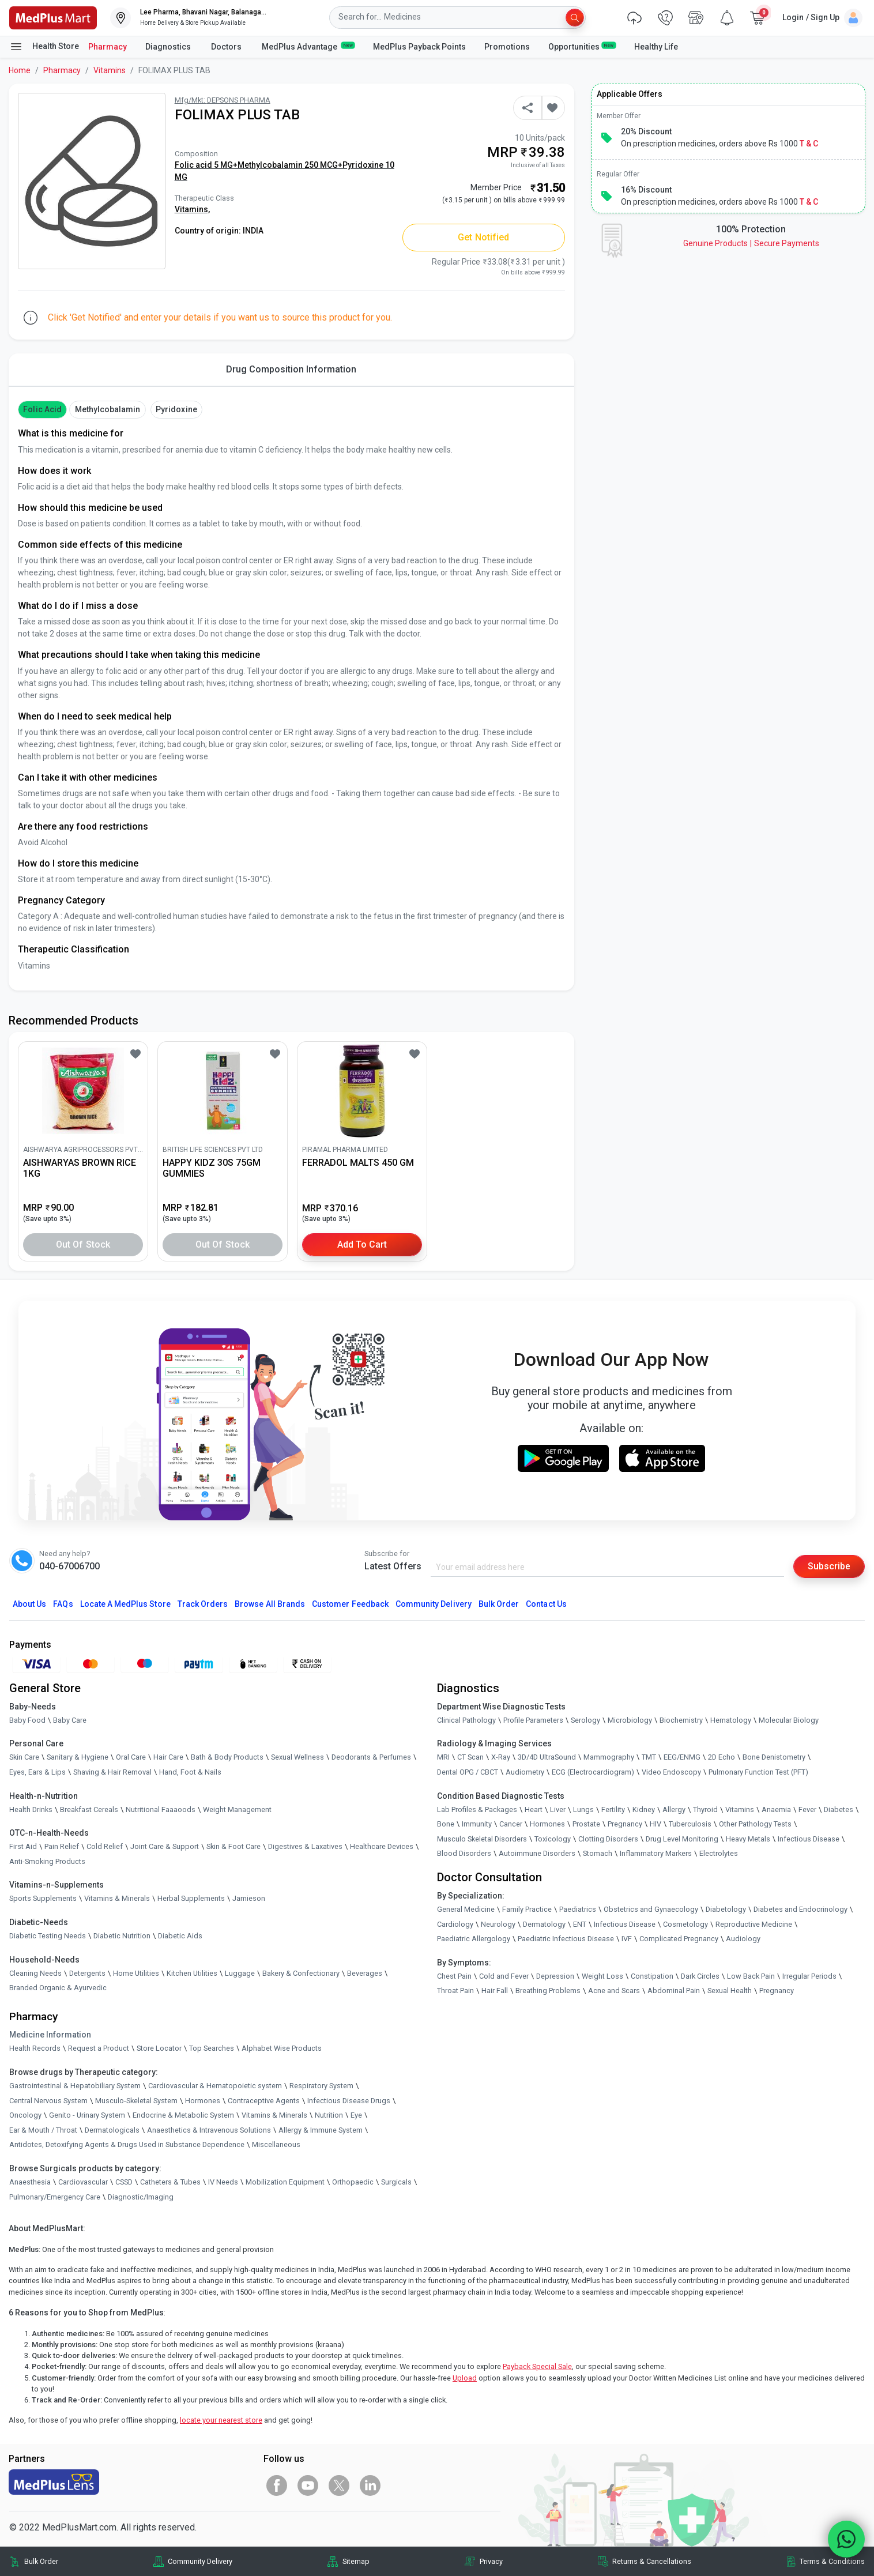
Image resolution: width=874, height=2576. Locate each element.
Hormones (202, 2100)
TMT (649, 1757)
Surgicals (396, 2182)
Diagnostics (169, 46)
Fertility (613, 1809)
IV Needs (223, 2182)
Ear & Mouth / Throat (43, 2130)
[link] (53, 17)
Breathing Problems (548, 1990)
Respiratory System (321, 2085)
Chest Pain (454, 1976)
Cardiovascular (83, 2182)
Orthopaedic (353, 2182)
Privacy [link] (491, 2561)
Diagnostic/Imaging (141, 2197)
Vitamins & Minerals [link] (117, 1898)
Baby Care (69, 1720)
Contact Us (546, 1604)
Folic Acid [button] (42, 409)
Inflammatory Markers (656, 1853)
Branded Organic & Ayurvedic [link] (58, 1987)
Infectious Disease (808, 1839)
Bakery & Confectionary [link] (301, 1973)
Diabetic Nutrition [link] (121, 1935)
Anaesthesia (30, 2182)
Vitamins (109, 70)
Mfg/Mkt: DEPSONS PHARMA (222, 100)
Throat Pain (455, 1990)
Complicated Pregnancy (678, 1938)
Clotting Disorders (608, 1839)
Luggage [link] (240, 1973)
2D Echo (721, 1757)
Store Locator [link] (159, 2048)
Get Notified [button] (483, 237)
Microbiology (630, 1720)
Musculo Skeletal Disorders (482, 1839)
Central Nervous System (48, 2100)
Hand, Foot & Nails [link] (190, 1772)
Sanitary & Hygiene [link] (77, 1757)
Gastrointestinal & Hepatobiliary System (75, 2085)
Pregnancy (625, 1824)
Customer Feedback (350, 1604)
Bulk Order (499, 1604)
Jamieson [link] (248, 1898)
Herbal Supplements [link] (191, 1898)
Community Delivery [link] (200, 2561)
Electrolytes (718, 1853)
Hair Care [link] (168, 1757)
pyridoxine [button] (176, 409)
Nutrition (329, 2115)
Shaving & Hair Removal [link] (112, 1772)
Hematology (730, 1720)
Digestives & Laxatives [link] (305, 1846)
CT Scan (470, 1757)
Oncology (25, 2115)
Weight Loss (602, 1976)
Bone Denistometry (774, 1757)
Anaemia (776, 1809)
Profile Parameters (533, 1720)
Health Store (44, 47)
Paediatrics (577, 1909)
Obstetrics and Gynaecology (651, 1909)
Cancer (510, 1824)
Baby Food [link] (27, 1720)
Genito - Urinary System (87, 2115)
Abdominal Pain (673, 1990)
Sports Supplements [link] (43, 1898)
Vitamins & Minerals (274, 2115)
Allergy (673, 1809)
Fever (807, 1809)
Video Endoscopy (671, 1772)
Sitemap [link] (356, 2561)
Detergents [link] (87, 1973)
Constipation (652, 1976)
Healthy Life (656, 46)
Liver (558, 1809)
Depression (555, 1976)
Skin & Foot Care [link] (233, 1846)
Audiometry (525, 1772)
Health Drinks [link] (30, 1809)
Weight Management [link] (237, 1809)
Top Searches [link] (211, 2048)
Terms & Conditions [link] (832, 2561)
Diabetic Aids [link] (180, 1935)
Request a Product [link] (98, 2048)
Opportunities (581, 46)
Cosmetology (685, 1924)
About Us (29, 1604)
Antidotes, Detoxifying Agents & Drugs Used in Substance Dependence (126, 2144)
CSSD (124, 2182)
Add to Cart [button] (362, 1244)
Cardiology (455, 1924)
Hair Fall (494, 1990)
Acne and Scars (614, 1990)
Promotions (507, 46)
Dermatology (544, 1924)
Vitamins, (192, 209)
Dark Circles (700, 1976)
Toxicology (552, 1839)
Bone (445, 1824)
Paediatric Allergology (473, 1938)
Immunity (477, 1824)
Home (20, 70)
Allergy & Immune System (320, 2130)
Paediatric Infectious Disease (566, 1938)
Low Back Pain (751, 1976)
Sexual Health (729, 1990)
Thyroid (705, 1809)
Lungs (583, 1809)
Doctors (227, 46)
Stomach (597, 1853)
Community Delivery (433, 1604)
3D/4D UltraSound (547, 1757)
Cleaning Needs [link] (35, 1973)
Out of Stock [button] (83, 1244)
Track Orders (203, 1604)
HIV (655, 1824)
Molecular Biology (789, 1720)
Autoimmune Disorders (537, 1853)
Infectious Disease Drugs (348, 2100)
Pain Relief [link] (61, 1846)
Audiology (743, 1938)
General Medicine (466, 1909)
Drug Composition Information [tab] (291, 369)
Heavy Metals (748, 1839)
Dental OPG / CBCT (467, 1772)
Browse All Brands (270, 1604)
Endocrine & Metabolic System (183, 2115)
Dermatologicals (112, 2130)
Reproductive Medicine (753, 1924)
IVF (626, 1938)
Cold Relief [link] (104, 1846)
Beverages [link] (364, 1973)
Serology (585, 1720)
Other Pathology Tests (755, 1824)
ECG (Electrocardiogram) (593, 1772)
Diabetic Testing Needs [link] (47, 1935)
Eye (356, 2115)
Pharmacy (107, 46)
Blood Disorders (464, 1853)
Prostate (586, 1824)
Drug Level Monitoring (682, 1839)
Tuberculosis (690, 1824)
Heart (534, 1809)
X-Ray (500, 1757)
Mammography (608, 1757)
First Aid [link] (23, 1846)
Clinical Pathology (466, 1720)
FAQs (63, 1604)
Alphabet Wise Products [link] (282, 2048)
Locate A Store (125, 1604)
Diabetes (838, 1809)
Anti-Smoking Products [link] (47, 1861)
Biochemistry (681, 1720)
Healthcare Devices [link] (381, 1846)
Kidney (643, 1809)
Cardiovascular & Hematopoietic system (215, 2085)
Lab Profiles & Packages (477, 1809)
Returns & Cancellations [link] (651, 2561)
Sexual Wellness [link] (297, 1757)
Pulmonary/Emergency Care (54, 2197)
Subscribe (829, 1566)
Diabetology (726, 1909)
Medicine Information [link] (50, 2034)
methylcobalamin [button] (108, 409)
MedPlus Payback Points (419, 46)
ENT (579, 1924)
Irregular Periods (809, 1976)
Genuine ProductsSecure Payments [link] (751, 243)
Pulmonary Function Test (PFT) (758, 1772)
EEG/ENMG (682, 1757)
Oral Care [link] (131, 1757)
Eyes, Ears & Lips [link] (37, 1772)
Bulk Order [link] (41, 2561)
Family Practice (527, 1909)
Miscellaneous (276, 2144)
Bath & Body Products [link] (227, 1757)
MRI (443, 1757)
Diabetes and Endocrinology (800, 1909)
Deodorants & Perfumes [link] (371, 1757)
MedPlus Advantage (308, 46)
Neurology (498, 1924)
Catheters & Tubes (170, 2182)
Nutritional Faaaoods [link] (160, 1809)
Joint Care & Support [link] (164, 1846)
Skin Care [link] (24, 1757)
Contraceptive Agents (264, 2100)
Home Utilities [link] (136, 1973)
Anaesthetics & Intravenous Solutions (209, 2130)
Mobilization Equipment (285, 2182)
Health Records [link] (35, 2048)
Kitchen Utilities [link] (192, 1973)
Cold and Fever (504, 1976)
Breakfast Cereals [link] (89, 1809)
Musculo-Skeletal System (136, 2100)
